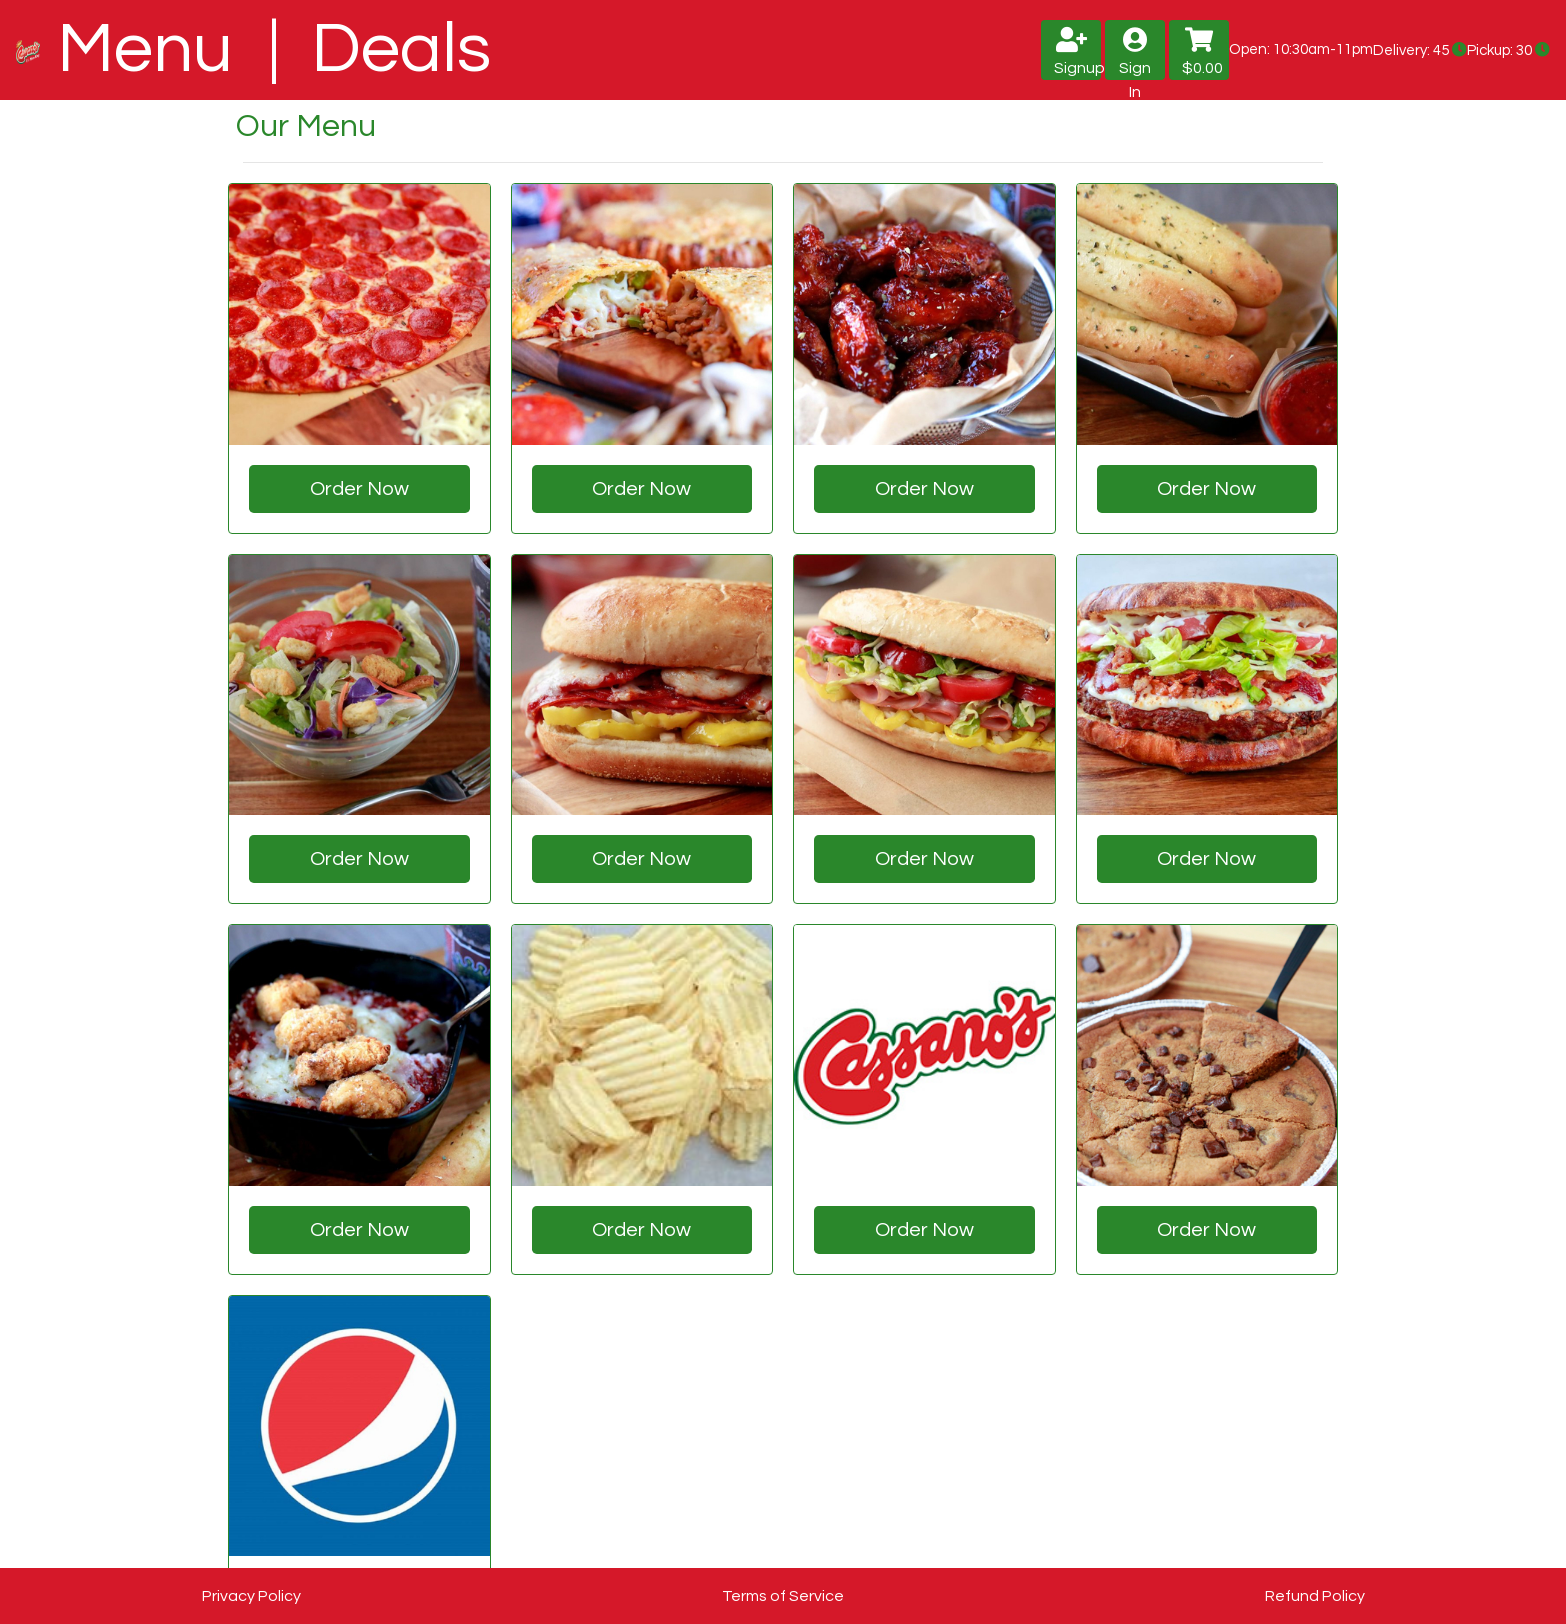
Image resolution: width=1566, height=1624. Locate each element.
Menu (152, 49)
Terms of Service (783, 1596)
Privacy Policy (251, 1596)
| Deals (371, 49)
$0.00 (1202, 51)
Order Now (359, 489)
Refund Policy (1315, 1596)
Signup (1077, 51)
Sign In (1135, 53)
